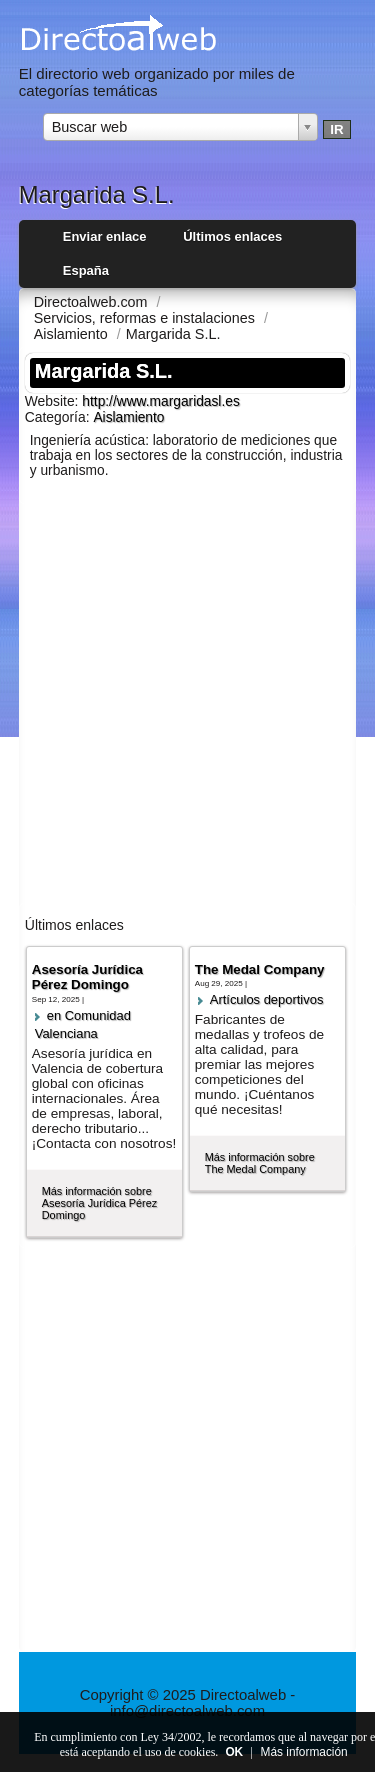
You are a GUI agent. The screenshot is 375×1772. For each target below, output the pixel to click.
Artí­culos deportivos (267, 999)
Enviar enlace (105, 236)
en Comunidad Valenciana (83, 1024)
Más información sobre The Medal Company (260, 1163)
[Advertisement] (187, 701)
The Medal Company (260, 969)
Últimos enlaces (232, 236)
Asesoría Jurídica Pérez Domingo (87, 977)
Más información (304, 1752)
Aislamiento (128, 417)
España (86, 270)
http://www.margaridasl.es (160, 401)
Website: (54, 401)
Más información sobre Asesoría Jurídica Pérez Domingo (99, 1203)
